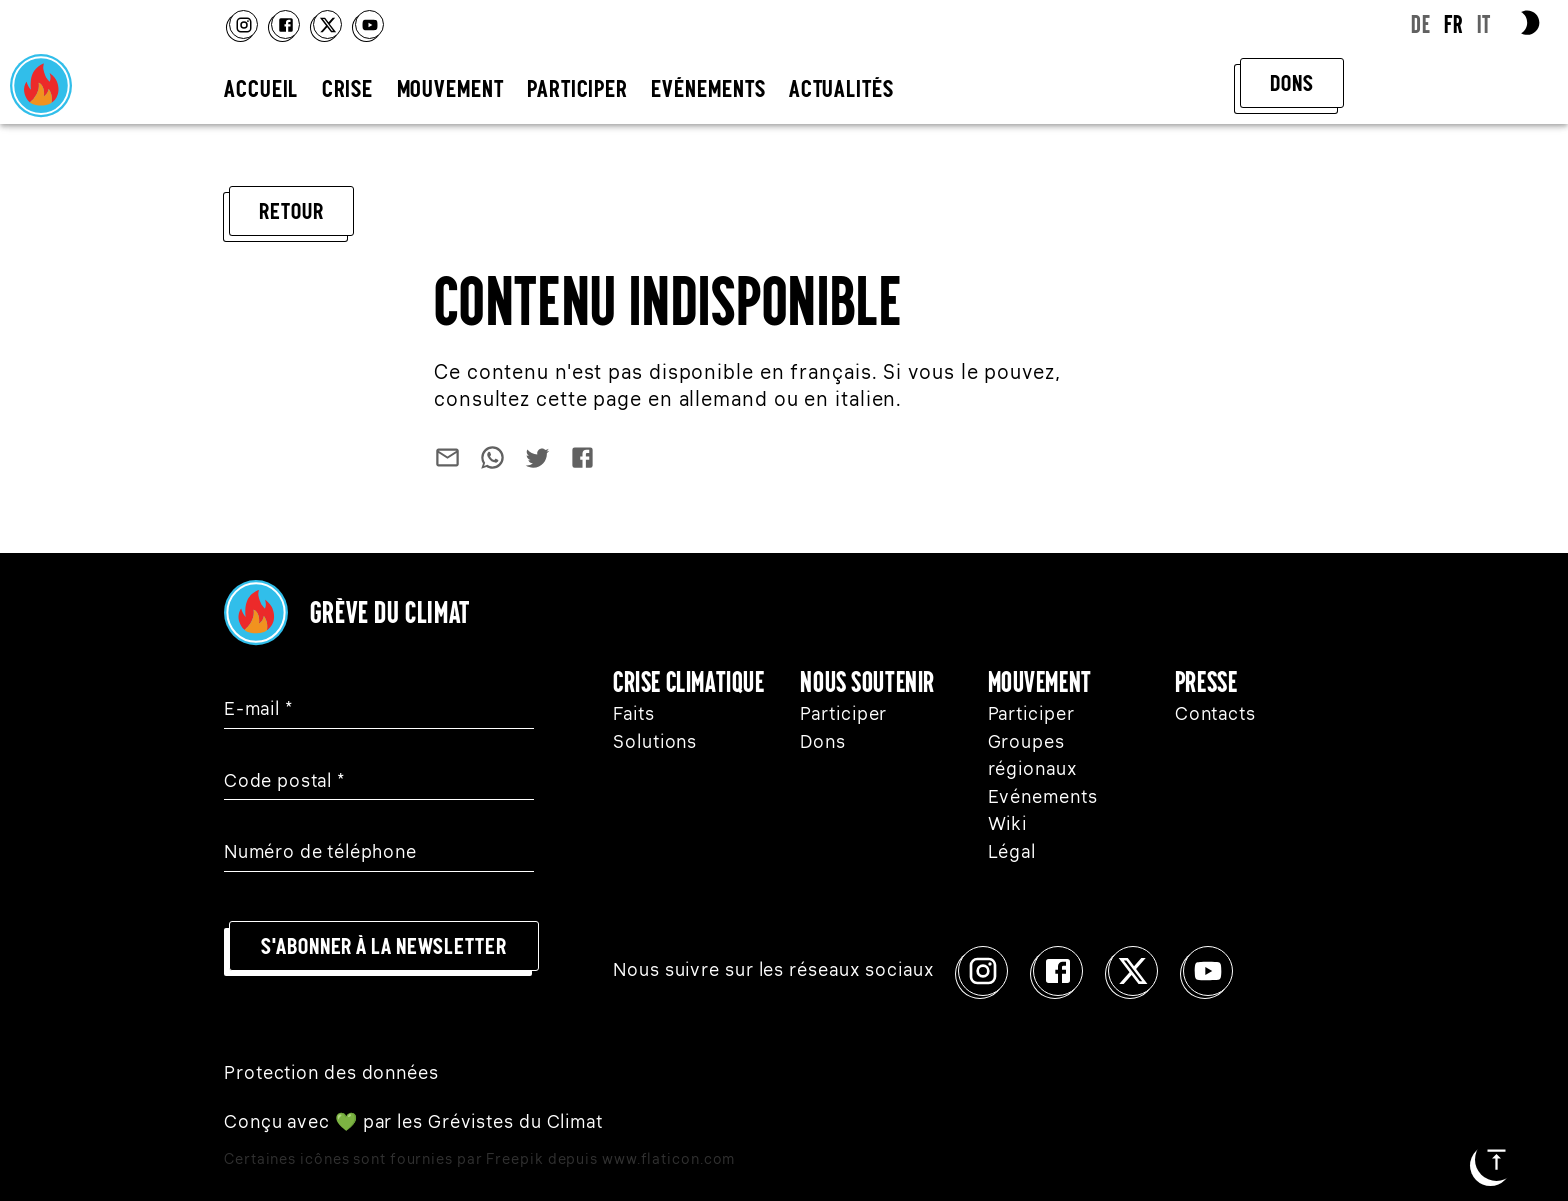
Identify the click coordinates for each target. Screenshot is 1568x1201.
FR (1453, 24)
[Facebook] (285, 24)
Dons (823, 743)
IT (1484, 24)
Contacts (1215, 715)
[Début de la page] (1496, 1159)
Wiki (1008, 825)
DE (1421, 24)
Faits (634, 715)
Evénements (1043, 798)
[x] (327, 24)
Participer (843, 715)
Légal (1012, 853)
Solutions (655, 743)
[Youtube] (369, 24)
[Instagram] (243, 24)
